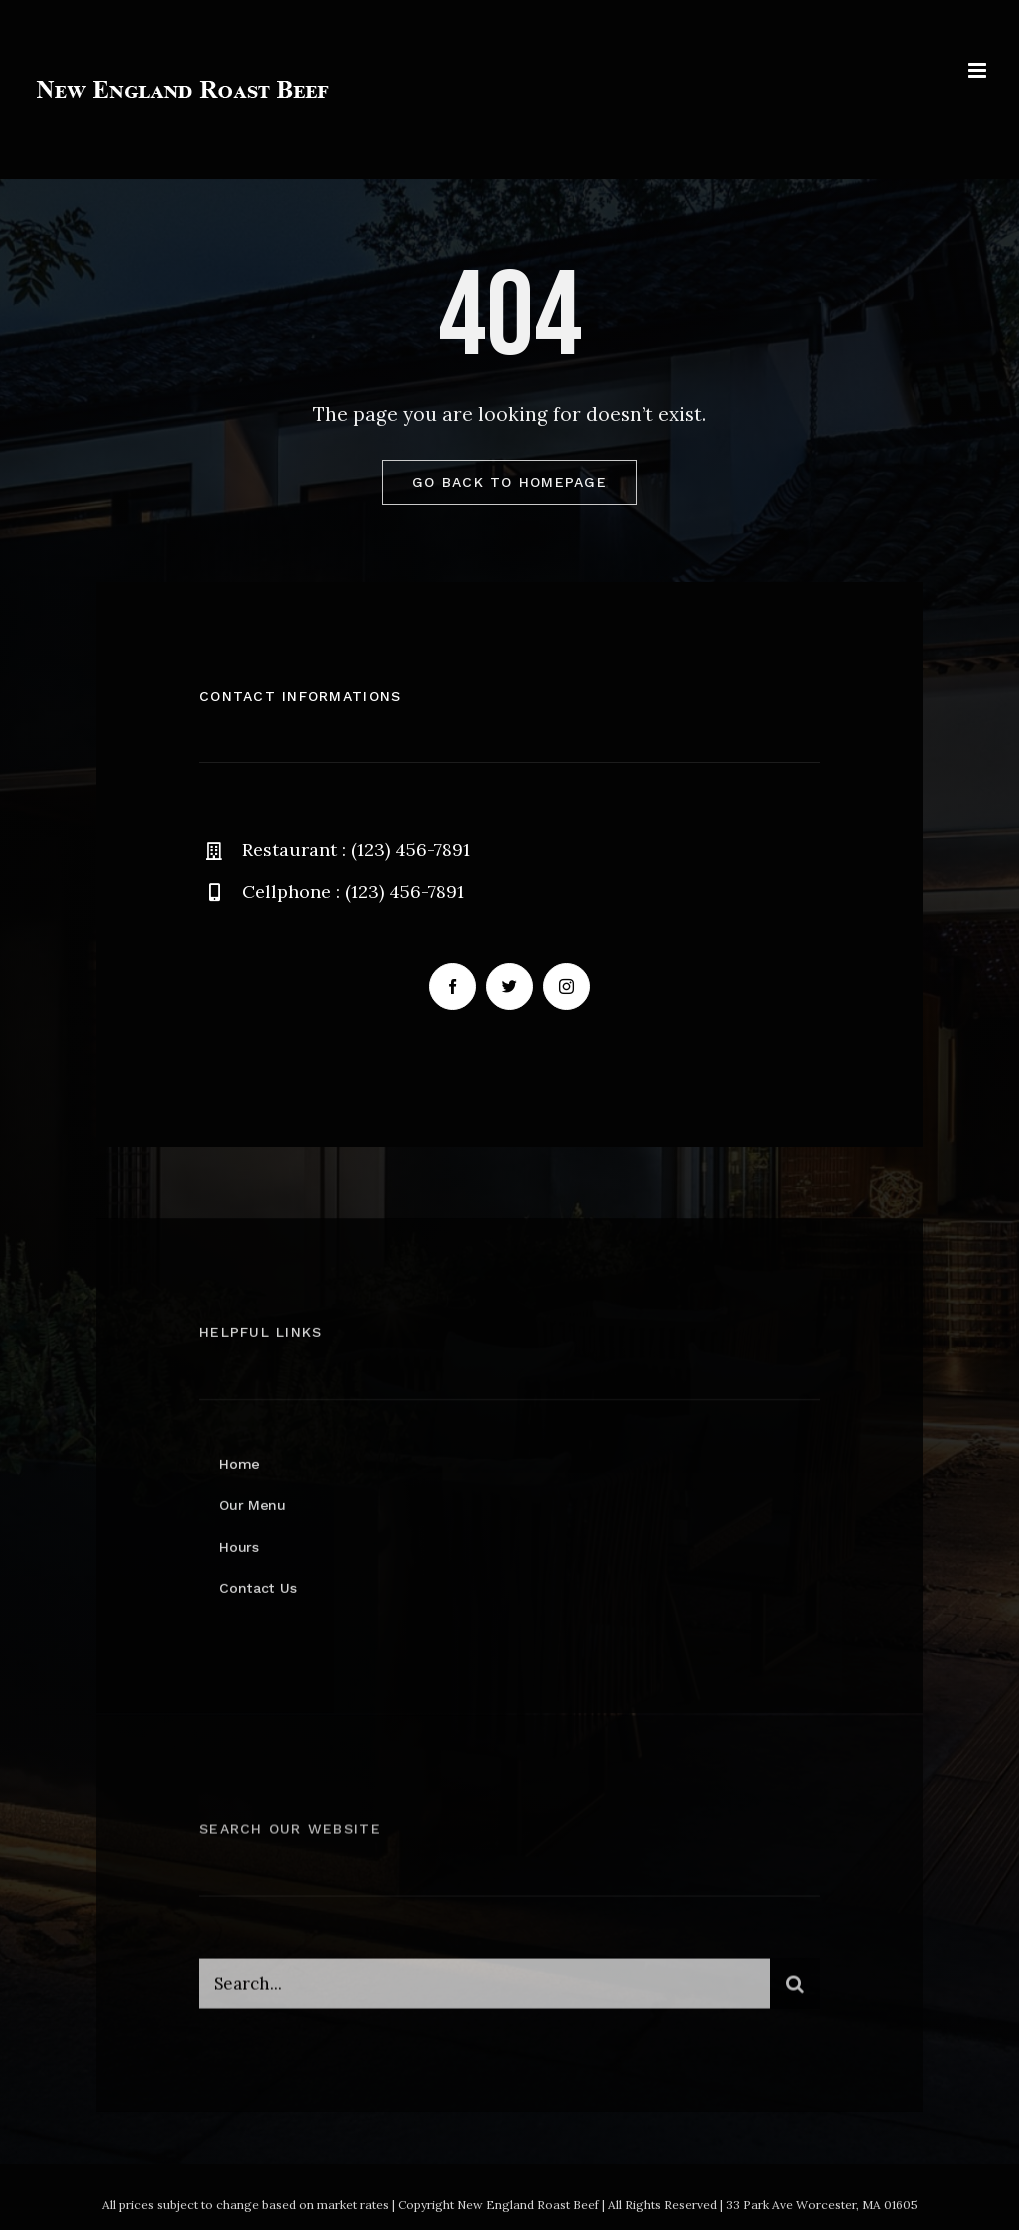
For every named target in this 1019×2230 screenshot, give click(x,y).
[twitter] (509, 986)
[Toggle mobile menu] (978, 70)
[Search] (795, 1991)
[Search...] (484, 1991)
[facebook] (452, 986)
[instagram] (566, 986)
